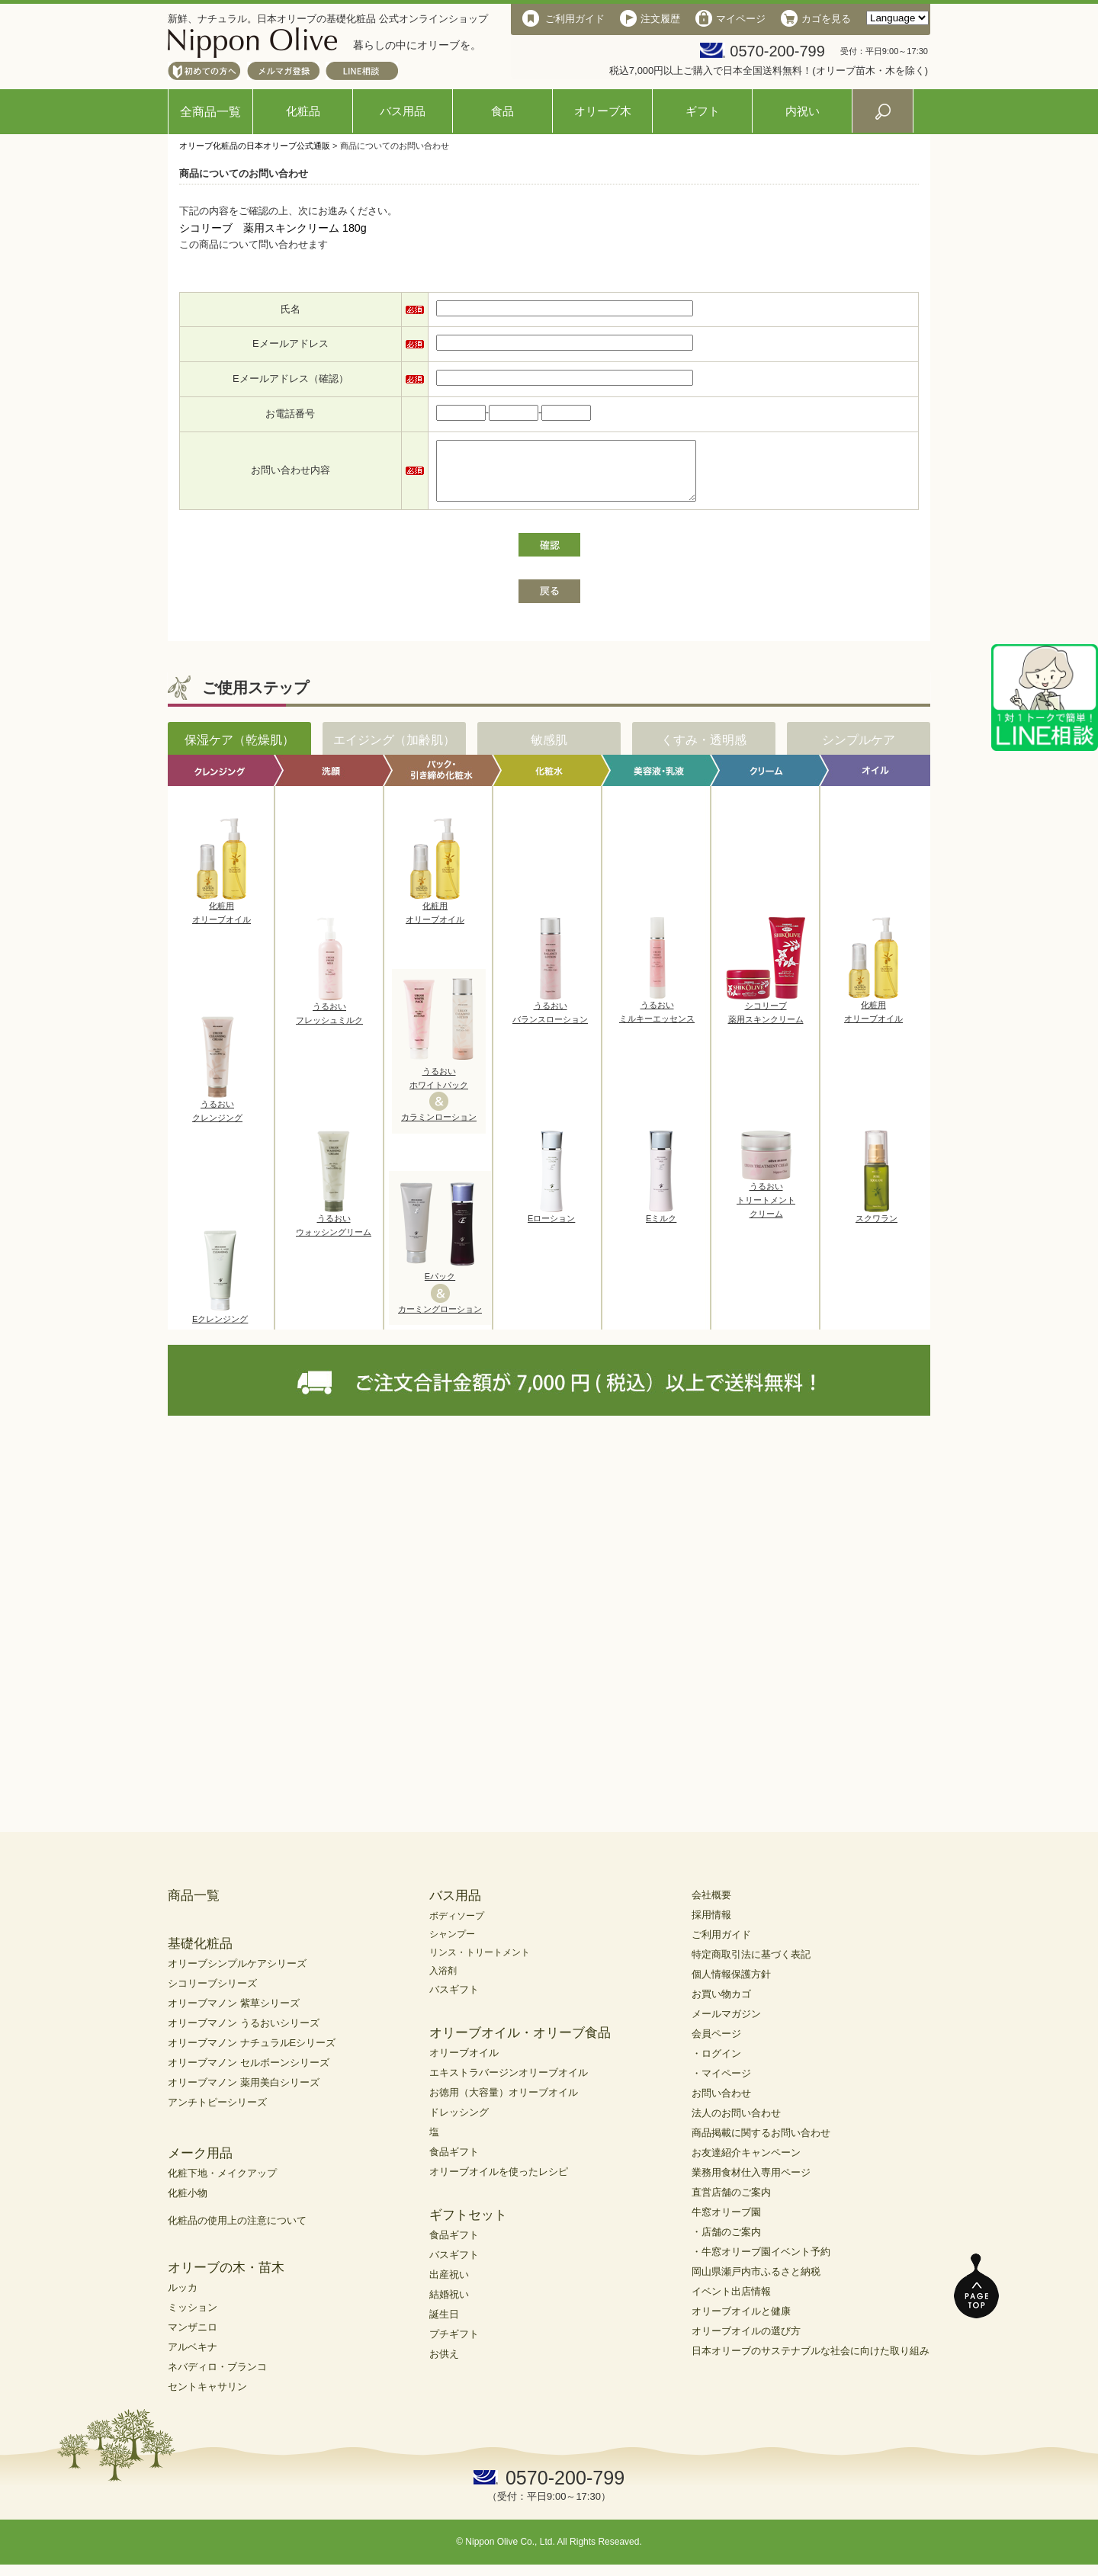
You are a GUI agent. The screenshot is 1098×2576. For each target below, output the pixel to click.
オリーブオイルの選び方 (746, 2342)
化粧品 (303, 110)
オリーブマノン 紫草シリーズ (234, 2014)
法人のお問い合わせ (736, 2124)
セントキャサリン (207, 2398)
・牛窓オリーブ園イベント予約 (761, 2263)
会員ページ (716, 2045)
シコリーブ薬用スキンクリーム (765, 1019)
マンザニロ (192, 2338)
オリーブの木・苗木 (226, 2279)
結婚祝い (449, 2305)
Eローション (551, 1225)
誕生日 (444, 2325)
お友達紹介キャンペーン (746, 2164)
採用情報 (711, 1926)
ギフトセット (468, 2226)
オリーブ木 (602, 110)
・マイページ (721, 2084)
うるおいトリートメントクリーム (766, 1206)
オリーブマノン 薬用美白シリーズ (243, 2094)
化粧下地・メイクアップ (222, 2184)
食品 (502, 110)
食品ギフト (454, 2163)
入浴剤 (443, 1982)
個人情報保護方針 (731, 1985)
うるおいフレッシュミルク (329, 1020)
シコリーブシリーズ (212, 1994)
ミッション (192, 2318)
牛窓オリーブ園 (726, 2223)
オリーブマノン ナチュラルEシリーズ (252, 2054)
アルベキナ (192, 2358)
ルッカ (182, 2299)
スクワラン (876, 1225)
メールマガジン (726, 2025)
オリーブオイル (464, 2064)
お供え (444, 2365)
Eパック (440, 1287)
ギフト (702, 110)
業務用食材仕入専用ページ (751, 2183)
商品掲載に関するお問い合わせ (761, 2144)
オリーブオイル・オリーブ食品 (520, 2044)
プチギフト (454, 2345)
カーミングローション (440, 1320)
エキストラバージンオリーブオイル (508, 2084)
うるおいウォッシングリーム (333, 1232)
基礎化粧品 (200, 1955)
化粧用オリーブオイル (221, 919)
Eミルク (661, 1225)
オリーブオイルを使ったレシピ (498, 2183)
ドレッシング (459, 2123)
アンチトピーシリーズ (217, 2113)
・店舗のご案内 (726, 2243)
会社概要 (711, 1906)
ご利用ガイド (721, 1946)
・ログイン (716, 2065)
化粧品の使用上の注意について (237, 2232)
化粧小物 (187, 2204)
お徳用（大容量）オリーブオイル (503, 2103)
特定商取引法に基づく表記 (751, 1965)
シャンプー (452, 1945)
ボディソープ (456, 1927)
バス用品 (402, 110)
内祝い (802, 110)
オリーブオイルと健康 (741, 2322)
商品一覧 (194, 1907)
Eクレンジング (220, 1326)
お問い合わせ (721, 2104)
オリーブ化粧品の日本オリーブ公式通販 (254, 145)
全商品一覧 (210, 111)
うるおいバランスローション (550, 1019)
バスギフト (454, 2001)
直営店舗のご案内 (731, 2203)
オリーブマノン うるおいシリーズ (243, 2034)
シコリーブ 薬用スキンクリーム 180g (273, 228)
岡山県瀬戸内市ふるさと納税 (756, 2283)
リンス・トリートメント (479, 1963)
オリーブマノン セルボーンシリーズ (248, 2074)
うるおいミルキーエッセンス (657, 1018)
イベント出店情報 (731, 2302)
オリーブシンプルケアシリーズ (237, 1975)
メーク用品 (200, 2164)
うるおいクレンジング (217, 1118)
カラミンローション (439, 1128)
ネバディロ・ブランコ (217, 2378)
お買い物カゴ (721, 2005)
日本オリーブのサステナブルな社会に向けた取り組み (810, 2362)
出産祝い (449, 2286)
